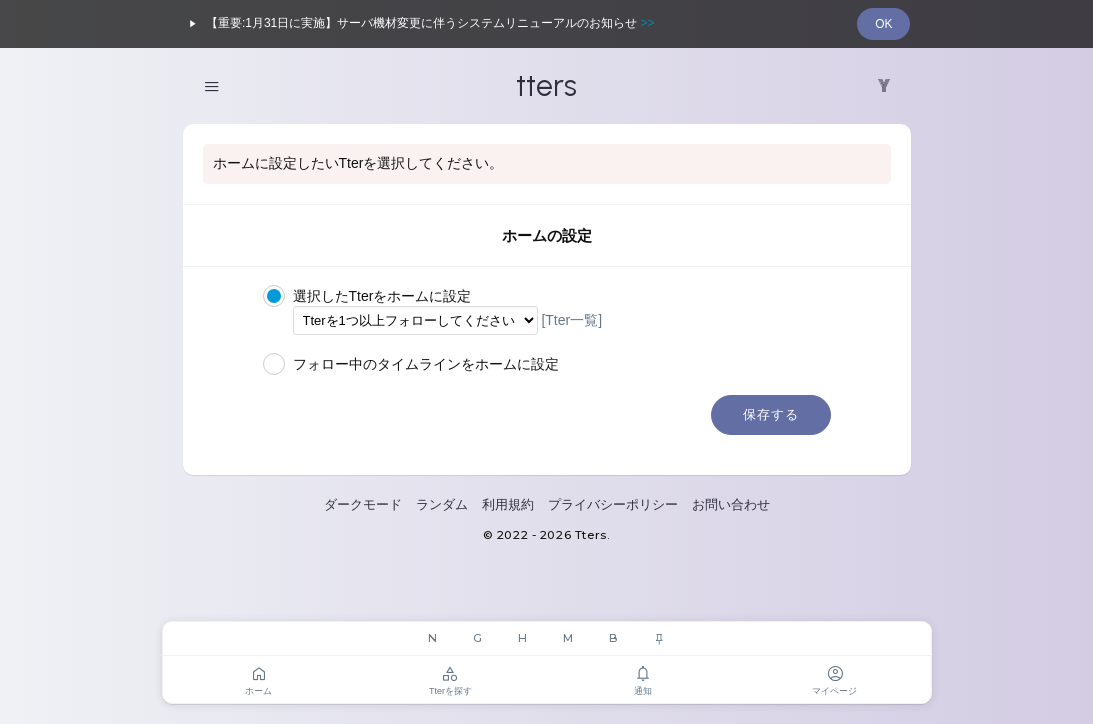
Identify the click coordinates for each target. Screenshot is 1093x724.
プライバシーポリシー (613, 504)
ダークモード (363, 504)
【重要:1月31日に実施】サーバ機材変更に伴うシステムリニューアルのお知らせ (419, 24)
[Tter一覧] (571, 320)
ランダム (442, 504)
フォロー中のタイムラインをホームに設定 (411, 365)
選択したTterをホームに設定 (367, 297)
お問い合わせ (731, 504)
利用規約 (508, 504)
